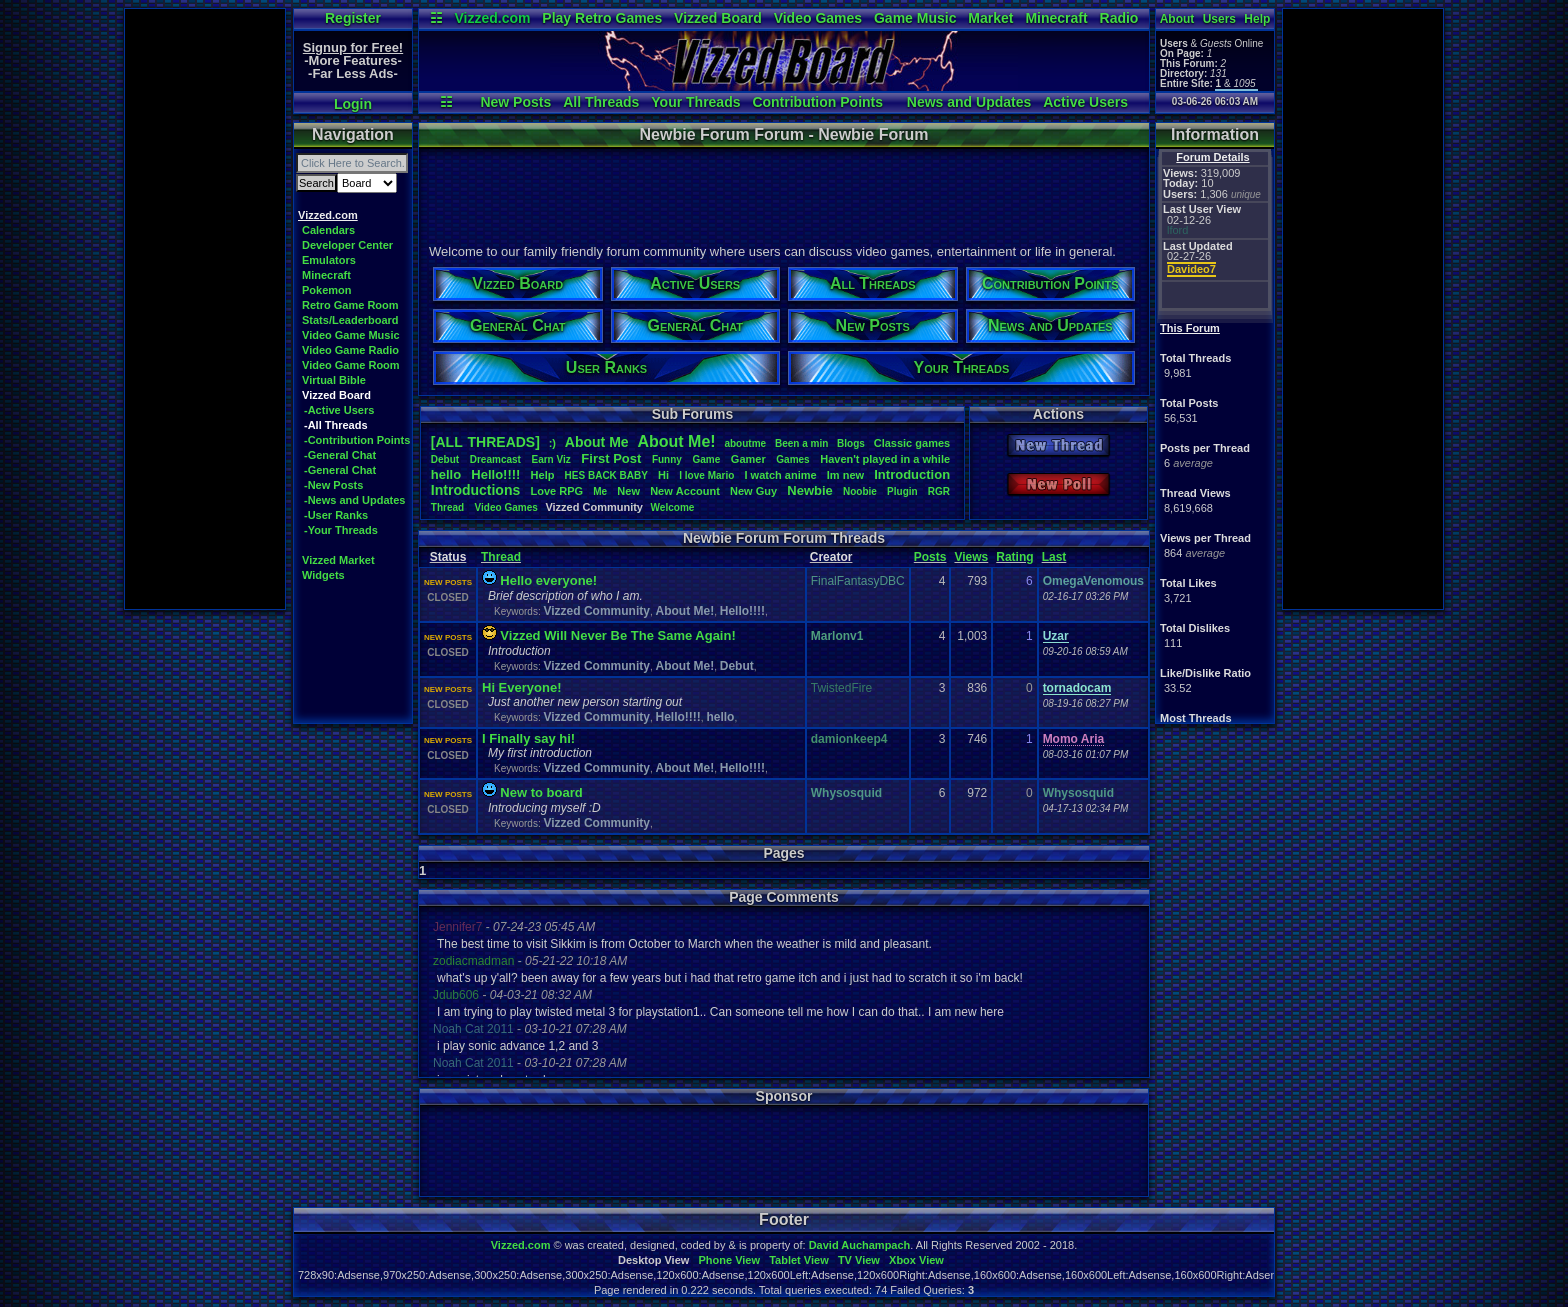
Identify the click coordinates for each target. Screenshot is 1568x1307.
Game (706, 459)
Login (353, 104)
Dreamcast (495, 459)
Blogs (851, 443)
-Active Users (339, 410)
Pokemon (327, 290)
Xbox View (916, 1260)
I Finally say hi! (528, 738)
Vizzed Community (596, 611)
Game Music (915, 18)
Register (353, 18)
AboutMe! (676, 441)
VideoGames (506, 507)
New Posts (515, 102)
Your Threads (695, 102)
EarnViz (550, 459)
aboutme (745, 443)
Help (1257, 19)
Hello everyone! (548, 580)
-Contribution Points (357, 440)
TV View (859, 1260)
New (628, 491)
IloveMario (706, 475)
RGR (939, 491)
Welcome (673, 507)
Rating (1014, 557)
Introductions (475, 490)
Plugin (902, 491)
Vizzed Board (718, 18)
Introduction (912, 474)
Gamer (748, 459)
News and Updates (969, 102)
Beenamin (801, 443)
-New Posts (333, 485)
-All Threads (336, 425)
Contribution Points (817, 102)
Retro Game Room (350, 305)
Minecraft (1056, 18)
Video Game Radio (350, 350)
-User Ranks (336, 515)
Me (600, 491)
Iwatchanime (780, 475)
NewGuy (753, 491)
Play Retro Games (602, 18)
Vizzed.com (492, 18)
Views (971, 557)
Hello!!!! (495, 474)
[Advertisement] (205, 309)
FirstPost (611, 458)
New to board (541, 792)
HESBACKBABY (606, 475)
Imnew (845, 475)
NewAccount (685, 491)
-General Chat (340, 455)
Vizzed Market (338, 560)
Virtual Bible (334, 380)
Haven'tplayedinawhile (885, 459)
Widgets (323, 575)
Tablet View (799, 1260)
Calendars (328, 230)
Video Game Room (351, 365)
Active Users (1085, 102)
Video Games (818, 18)
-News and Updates (354, 500)
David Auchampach (860, 1245)
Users (1219, 19)
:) (552, 443)
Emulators (329, 260)
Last (1054, 557)
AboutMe (597, 442)
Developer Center (347, 245)
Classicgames (912, 443)
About (1177, 19)
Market (990, 18)
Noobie (860, 491)
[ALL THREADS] (485, 442)
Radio (1119, 18)
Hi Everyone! (521, 687)
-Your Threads (341, 530)
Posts (930, 557)
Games (792, 459)
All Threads (601, 102)
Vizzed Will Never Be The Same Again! (617, 635)
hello (446, 474)
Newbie (810, 490)
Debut (445, 459)
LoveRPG (556, 491)
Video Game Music (351, 335)
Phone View (729, 1260)
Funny (667, 459)
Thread (449, 507)
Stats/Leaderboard (350, 320)
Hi (663, 475)
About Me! (685, 611)
